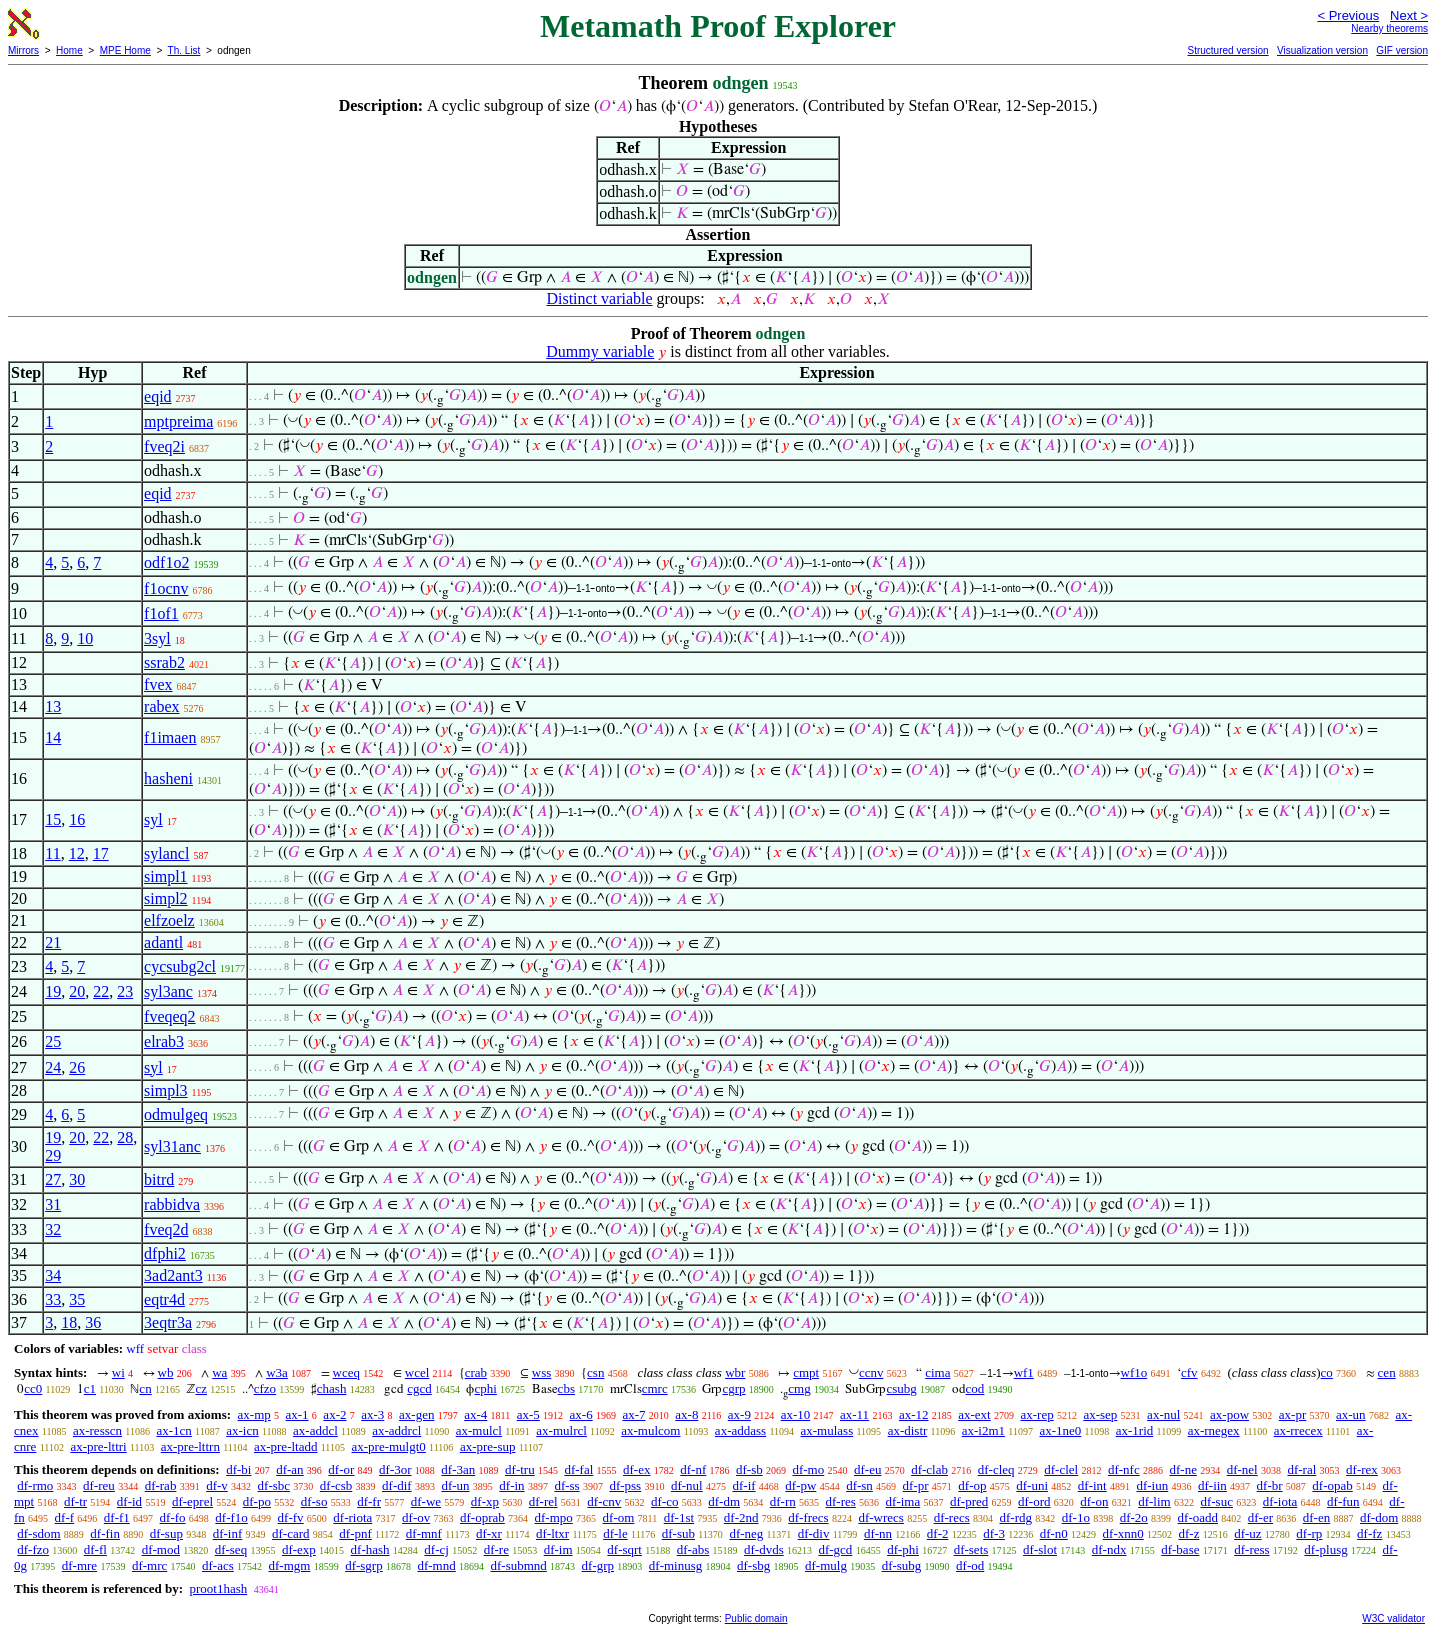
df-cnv (604, 1501)
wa (219, 1372)
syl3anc (168, 991)
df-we (426, 1501)
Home (69, 50)
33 (53, 1299)
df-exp (299, 1549)
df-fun (1343, 1501)
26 (77, 1067)
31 (53, 1204)
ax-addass (740, 1430)
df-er (1260, 1517)
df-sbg (753, 1565)
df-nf (693, 1469)
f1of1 (161, 613)
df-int (1092, 1485)
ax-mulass (827, 1430)
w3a (277, 1372)
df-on (1094, 1501)
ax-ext (974, 1414)
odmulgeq (176, 1114)
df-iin (1212, 1485)
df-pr (916, 1485)
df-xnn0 (1123, 1533)
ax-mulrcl (561, 1430)
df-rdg (1015, 1517)
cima (937, 1372)
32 (53, 1229)
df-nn (878, 1533)
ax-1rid (1135, 1430)
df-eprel (192, 1501)
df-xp (485, 1501)
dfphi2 (165, 1253)
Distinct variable (599, 298)
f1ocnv (166, 588)
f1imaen (170, 737)
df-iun (1152, 1485)
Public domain (756, 1618)
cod (975, 1388)
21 (53, 942)
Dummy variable (600, 351)
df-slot (1040, 1549)
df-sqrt (624, 1549)
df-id (129, 1501)
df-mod (161, 1549)
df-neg (746, 1533)
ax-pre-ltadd (286, 1446)
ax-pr (1292, 1414)
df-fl (95, 1549)
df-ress (1251, 1549)
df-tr (75, 1501)
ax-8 (686, 1414)
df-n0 (1054, 1533)
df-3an (458, 1469)
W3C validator (1393, 1618)
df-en (1316, 1517)
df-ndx (1109, 1549)
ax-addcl (315, 1430)
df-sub (678, 1533)
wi (118, 1372)
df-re (496, 1549)
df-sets (971, 1549)
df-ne (1182, 1469)
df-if (743, 1485)
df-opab (1332, 1485)
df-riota (352, 1517)
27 (53, 1179)
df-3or (395, 1469)
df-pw (800, 1485)
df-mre (79, 1565)
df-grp (598, 1565)
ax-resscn (97, 1430)
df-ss (566, 1485)
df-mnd (436, 1565)
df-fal (578, 1469)
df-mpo (554, 1517)
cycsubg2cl (180, 966)
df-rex (1362, 1469)
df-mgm (290, 1565)
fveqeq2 (170, 1016)
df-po (257, 1501)
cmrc (655, 1388)
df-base (1180, 1549)
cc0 (33, 1388)
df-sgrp (364, 1565)
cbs (566, 1388)
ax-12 (914, 1414)
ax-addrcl (396, 1430)
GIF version (1402, 50)
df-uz (1247, 1533)
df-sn (859, 1485)
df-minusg (675, 1565)
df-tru (520, 1469)
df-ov (416, 1517)
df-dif (397, 1485)
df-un (455, 1485)
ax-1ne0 (1060, 1430)
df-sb (749, 1469)
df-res (841, 1501)
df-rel (543, 1501)
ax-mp (254, 1414)
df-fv (291, 1517)
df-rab (161, 1485)
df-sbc (274, 1485)
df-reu (99, 1485)
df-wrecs (880, 1517)
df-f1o (231, 1517)
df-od (970, 1565)
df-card (291, 1533)
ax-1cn (173, 1430)
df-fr (369, 1501)
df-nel (1242, 1469)
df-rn (783, 1501)
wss (542, 1372)
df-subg (902, 1565)
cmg (799, 1388)
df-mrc (149, 1565)
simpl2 (166, 898)
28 (125, 1137)
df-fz (1369, 1533)
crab (476, 1372)
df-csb (336, 1485)
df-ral (1301, 1469)
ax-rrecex (1298, 1430)
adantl (163, 942)
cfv (1189, 1372)
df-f (65, 1517)
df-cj (436, 1549)
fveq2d (166, 1229)
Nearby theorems (1389, 28)
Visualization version (1322, 50)
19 (53, 991)
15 (53, 819)
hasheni (168, 778)
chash (332, 1388)
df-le (615, 1533)
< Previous (1348, 15)
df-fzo (33, 1549)
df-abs (693, 1549)
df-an (289, 1469)
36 (93, 1322)
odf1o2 (166, 562)
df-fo (173, 1517)
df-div (814, 1533)
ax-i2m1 (983, 1430)
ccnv (871, 1372)
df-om (619, 1517)
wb (166, 1372)
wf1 (1024, 1372)
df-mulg (826, 1565)
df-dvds (764, 1549)
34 (53, 1275)
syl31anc (172, 1146)
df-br (1270, 1485)
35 (77, 1299)
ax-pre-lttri (98, 1446)
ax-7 (633, 1414)
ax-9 (739, 1414)
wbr (735, 1372)
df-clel (1061, 1469)
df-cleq (996, 1469)
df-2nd (741, 1517)
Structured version (1227, 50)
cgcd (419, 1388)
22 (101, 991)
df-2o (1134, 1517)
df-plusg (1325, 1549)
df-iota (1280, 1501)
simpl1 (166, 876)
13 (53, 706)
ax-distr (908, 1430)
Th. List (184, 50)
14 (53, 737)
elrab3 (164, 1041)
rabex (162, 706)
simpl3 (166, 1090)
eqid (158, 396)
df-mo (808, 1469)
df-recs (952, 1517)
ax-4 (475, 1414)
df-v (217, 1485)
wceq (346, 1372)
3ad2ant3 (173, 1275)
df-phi (903, 1549)
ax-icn (242, 1430)
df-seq (231, 1549)
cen (1387, 1372)
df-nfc (1124, 1469)
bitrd (159, 1179)
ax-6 (581, 1414)
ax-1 (297, 1414)
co (1327, 1372)
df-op (972, 1485)
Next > (1409, 15)
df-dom (1379, 1517)
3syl (157, 638)
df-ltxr (552, 1533)
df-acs (218, 1565)
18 (69, 1322)
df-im (558, 1549)
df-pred (969, 1501)
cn (145, 1388)
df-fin (105, 1533)
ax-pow (1229, 1414)
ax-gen (416, 1414)
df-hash (370, 1549)
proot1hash (218, 1588)
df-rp (1309, 1533)
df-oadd (1198, 1517)
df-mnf (424, 1533)
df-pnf (355, 1533)
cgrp (733, 1388)
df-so (314, 1501)
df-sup (166, 1533)
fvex (158, 684)
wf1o (1134, 1372)
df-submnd (518, 1565)
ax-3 (372, 1414)
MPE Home (125, 50)
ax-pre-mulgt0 (388, 1446)
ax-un (1351, 1414)
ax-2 (334, 1414)
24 (53, 1067)
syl (153, 819)
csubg (901, 1388)
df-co (664, 1501)
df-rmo (35, 1485)
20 (77, 991)
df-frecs (808, 1517)
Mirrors (23, 50)
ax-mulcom (650, 1430)
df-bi (238, 1469)
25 (53, 1041)
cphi (485, 1388)
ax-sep (1100, 1414)
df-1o (1076, 1517)
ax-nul (1163, 1414)
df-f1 (117, 1517)
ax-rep (1036, 1414)
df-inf (228, 1533)
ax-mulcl (479, 1430)
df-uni (1032, 1485)
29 (53, 1155)
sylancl (166, 853)
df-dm (724, 1501)
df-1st (679, 1517)
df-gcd (835, 1549)
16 (77, 819)
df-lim (1154, 1501)
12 (77, 853)
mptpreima (178, 421)
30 (77, 1179)
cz (201, 1388)
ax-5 (528, 1414)
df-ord (1034, 1501)
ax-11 (854, 1414)
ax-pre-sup (488, 1446)
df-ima (903, 1501)
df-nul (687, 1485)
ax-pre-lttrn (190, 1446)
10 (85, 638)
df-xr (489, 1533)
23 (125, 991)
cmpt (806, 1372)
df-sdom (38, 1533)
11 (52, 853)
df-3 (994, 1533)
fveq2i (164, 446)
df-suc (1216, 1501)
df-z (1188, 1533)
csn (595, 1372)
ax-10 (796, 1414)
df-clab (929, 1469)
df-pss (625, 1485)
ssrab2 (164, 662)
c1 (90, 1388)
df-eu (867, 1469)
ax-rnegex (1214, 1430)
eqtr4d (164, 1299)
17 (101, 853)
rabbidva (172, 1204)
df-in (511, 1485)
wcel (417, 1372)
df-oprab (482, 1517)
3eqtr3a (168, 1322)
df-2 (938, 1533)
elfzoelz (169, 920)
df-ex (636, 1469)
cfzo (265, 1388)
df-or (341, 1469)
